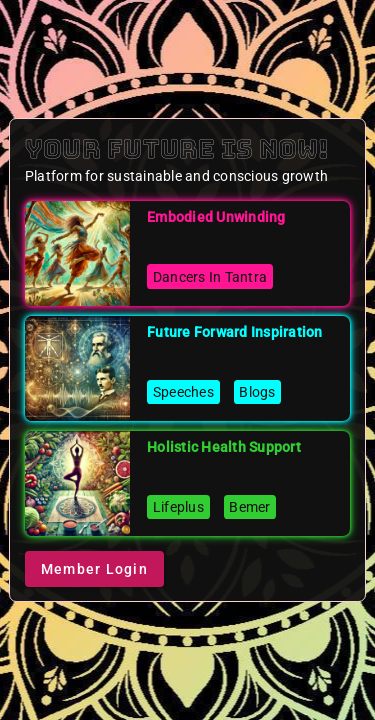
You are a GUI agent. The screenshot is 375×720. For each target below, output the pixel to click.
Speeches (183, 392)
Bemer (249, 507)
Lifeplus (178, 507)
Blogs (257, 392)
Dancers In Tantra (210, 277)
